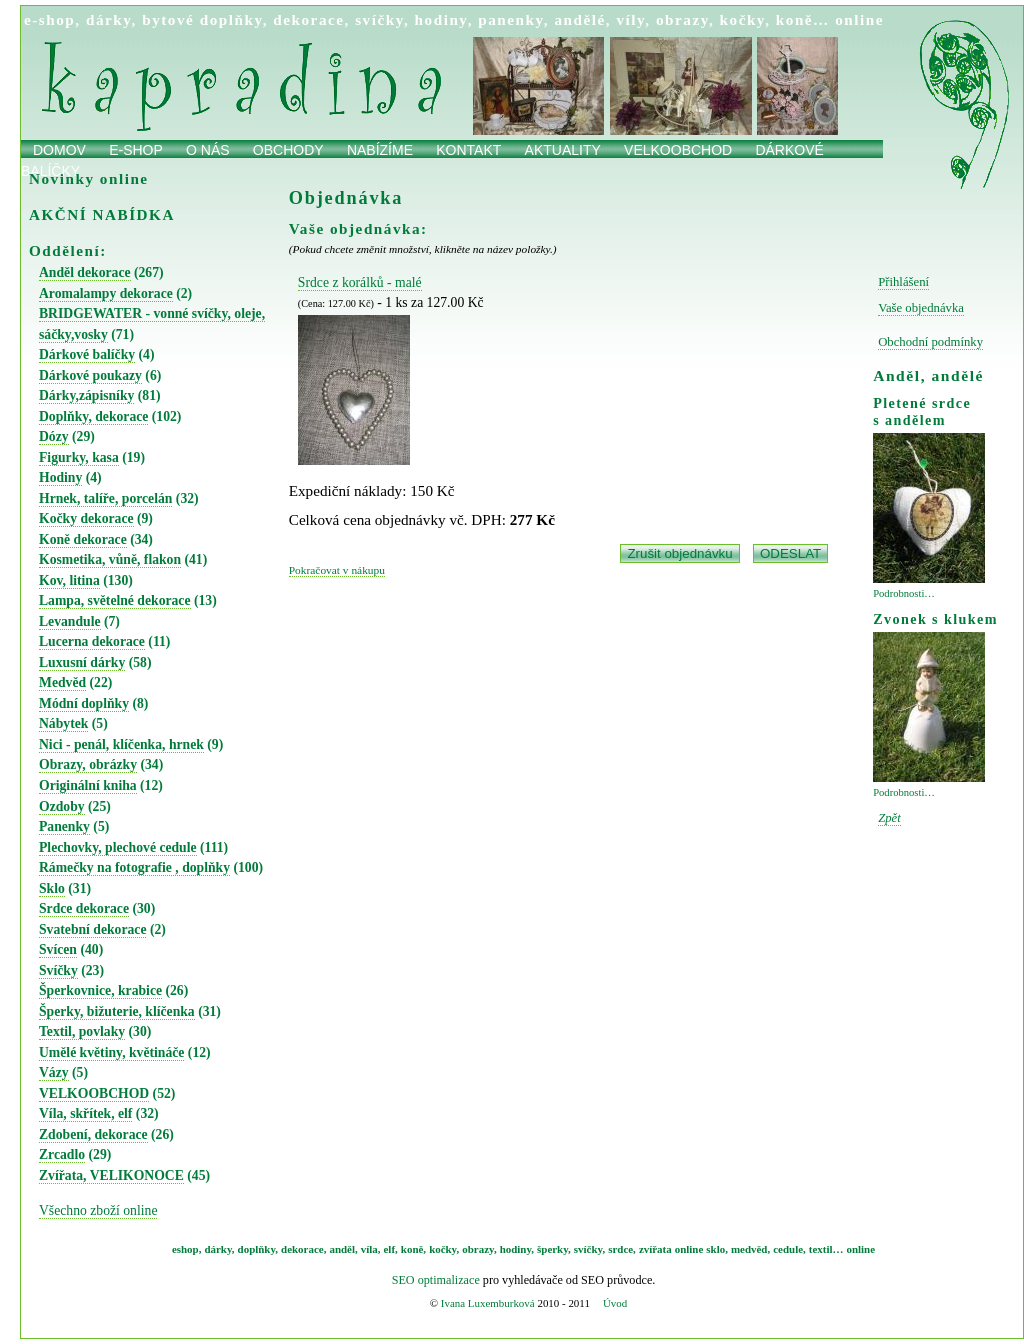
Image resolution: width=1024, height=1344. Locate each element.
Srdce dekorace (84, 908)
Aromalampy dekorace (106, 293)
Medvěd (62, 682)
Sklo (52, 888)
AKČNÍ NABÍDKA (102, 214)
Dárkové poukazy (90, 375)
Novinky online (89, 178)
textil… (826, 1249)
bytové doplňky (202, 19)
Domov (59, 150)
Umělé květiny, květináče (111, 1052)
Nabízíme (380, 150)
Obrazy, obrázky (88, 764)
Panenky (64, 826)
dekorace (308, 19)
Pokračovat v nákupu (337, 570)
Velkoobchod (678, 150)
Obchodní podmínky (930, 342)
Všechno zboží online (98, 1210)
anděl (342, 1249)
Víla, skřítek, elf (85, 1113)
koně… (803, 19)
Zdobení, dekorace (93, 1134)
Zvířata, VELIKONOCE (111, 1175)
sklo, (717, 1249)
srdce (620, 1249)
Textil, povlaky (82, 1031)
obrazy (682, 19)
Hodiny (60, 477)
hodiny (441, 19)
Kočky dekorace (86, 518)
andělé (579, 19)
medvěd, (750, 1249)
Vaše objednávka (921, 308)
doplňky (257, 1249)
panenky (511, 19)
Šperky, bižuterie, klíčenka (117, 1011)
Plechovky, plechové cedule (118, 847)
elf (390, 1249)
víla (369, 1249)
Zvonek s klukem (935, 619)
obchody (288, 150)
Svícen (58, 949)
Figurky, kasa (79, 457)
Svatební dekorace (92, 929)
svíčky (379, 19)
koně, (413, 1249)
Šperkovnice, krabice (100, 990)
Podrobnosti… (904, 593)
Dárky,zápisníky (86, 395)
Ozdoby (62, 806)
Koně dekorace (83, 539)
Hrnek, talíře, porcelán (105, 498)
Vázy (54, 1072)
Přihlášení (903, 282)
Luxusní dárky (82, 662)
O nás (208, 150)
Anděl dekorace (85, 272)
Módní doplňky (84, 703)
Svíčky (58, 970)
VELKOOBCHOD (94, 1093)
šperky (552, 1249)
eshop (185, 1249)
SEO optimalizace (436, 1280)
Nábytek (63, 723)
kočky (743, 19)
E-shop (136, 150)
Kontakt (468, 150)
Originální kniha (88, 785)
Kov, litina (69, 580)
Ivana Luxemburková (488, 1303)
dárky (109, 19)
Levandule (70, 621)
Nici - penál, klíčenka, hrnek (121, 744)
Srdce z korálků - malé (360, 282)
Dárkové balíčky (87, 354)
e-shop (49, 19)
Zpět (889, 818)
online (859, 19)
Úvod (615, 1303)
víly (630, 19)
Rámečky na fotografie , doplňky (134, 867)
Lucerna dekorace (92, 641)
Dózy (54, 436)
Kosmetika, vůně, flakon (110, 559)
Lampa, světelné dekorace (115, 600)
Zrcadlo (62, 1154)
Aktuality (563, 150)
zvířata (655, 1249)
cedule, (789, 1249)
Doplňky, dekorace (93, 416)
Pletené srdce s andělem (922, 411)
